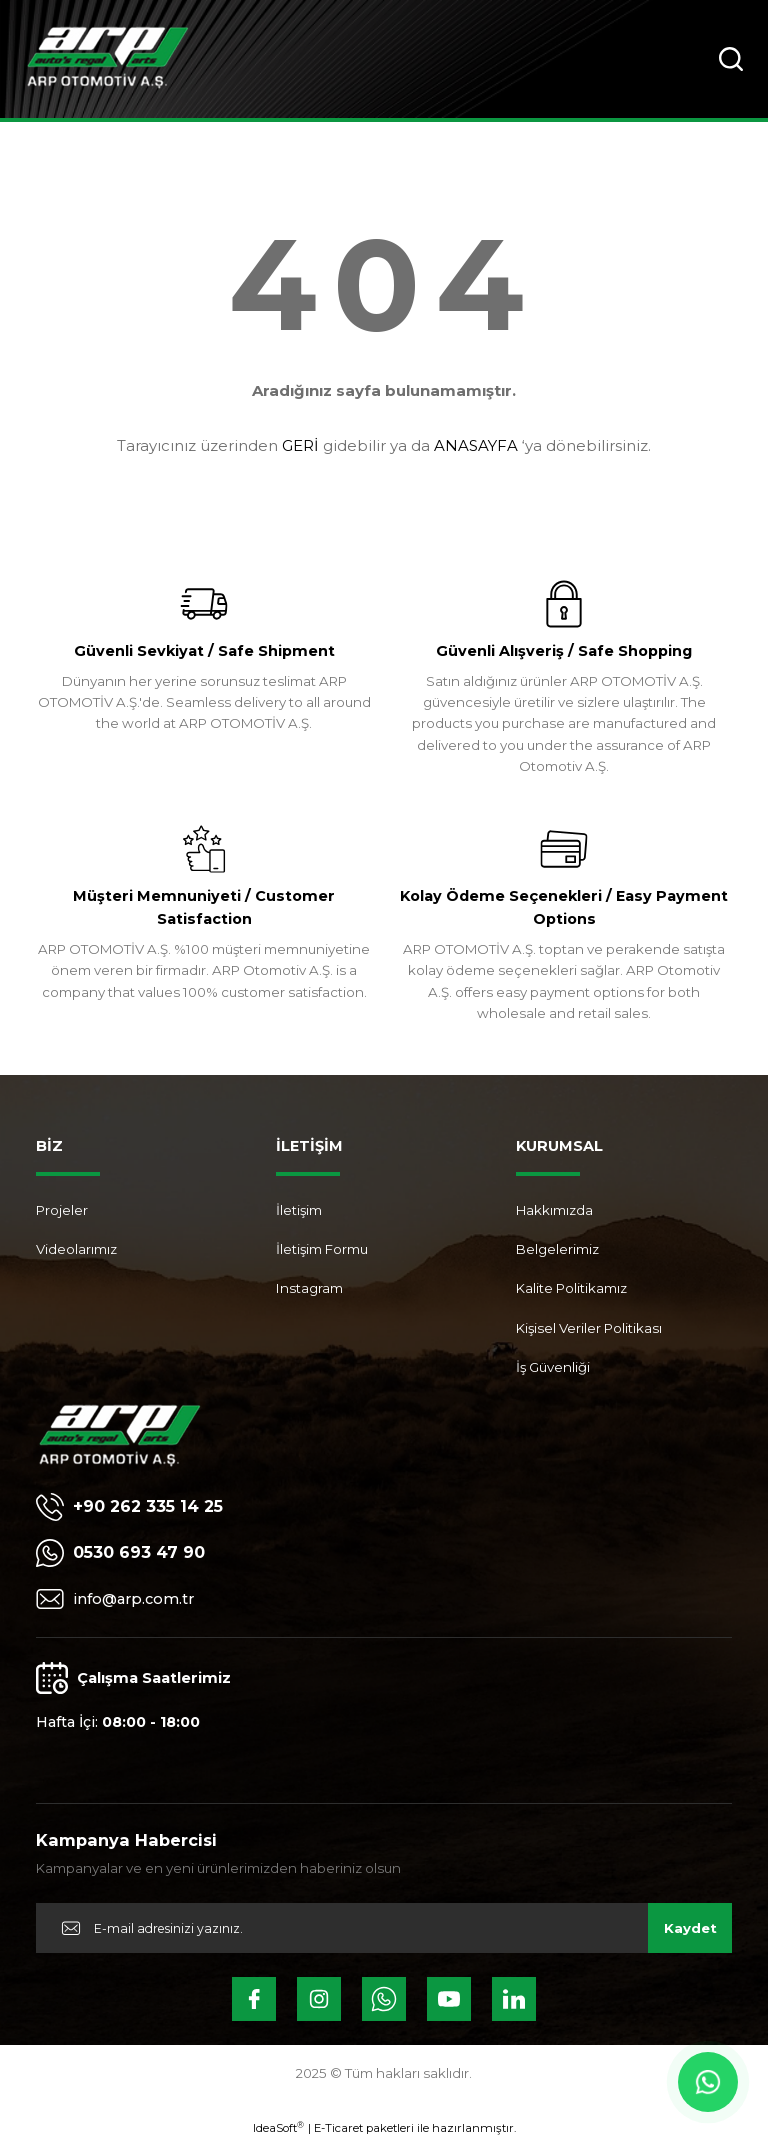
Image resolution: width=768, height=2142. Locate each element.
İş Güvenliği (553, 1367)
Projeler (62, 1210)
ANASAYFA (476, 445)
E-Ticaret (338, 2128)
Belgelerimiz (557, 1249)
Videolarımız (76, 1249)
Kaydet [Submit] (690, 1928)
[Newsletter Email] (384, 1928)
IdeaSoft (278, 2127)
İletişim (299, 1210)
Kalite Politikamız (571, 1288)
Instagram (309, 1288)
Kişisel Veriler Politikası (589, 1328)
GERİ (300, 445)
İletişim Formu (322, 1249)
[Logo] (107, 59)
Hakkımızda (554, 1210)
